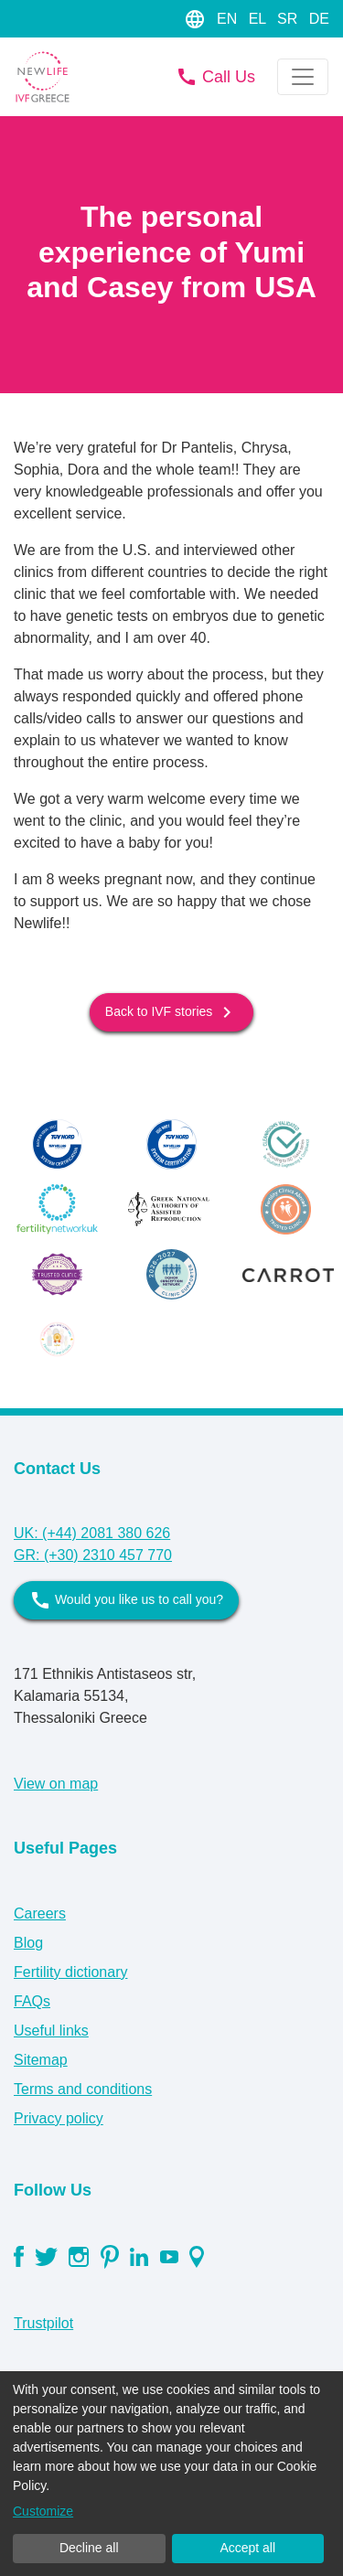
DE (319, 19)
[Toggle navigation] (302, 77)
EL (259, 19)
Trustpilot (43, 2323)
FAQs (32, 2001)
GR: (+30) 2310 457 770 (93, 1555)
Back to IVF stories (171, 1012)
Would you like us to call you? (126, 1600)
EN (229, 19)
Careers (40, 1913)
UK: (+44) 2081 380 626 (92, 1533)
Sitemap (41, 2060)
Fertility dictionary (70, 1972)
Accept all (247, 2547)
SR (289, 19)
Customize (43, 2511)
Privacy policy (58, 2118)
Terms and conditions (83, 2089)
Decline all (89, 2547)
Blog (28, 1943)
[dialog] (171, 2473)
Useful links (51, 2030)
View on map (56, 1783)
